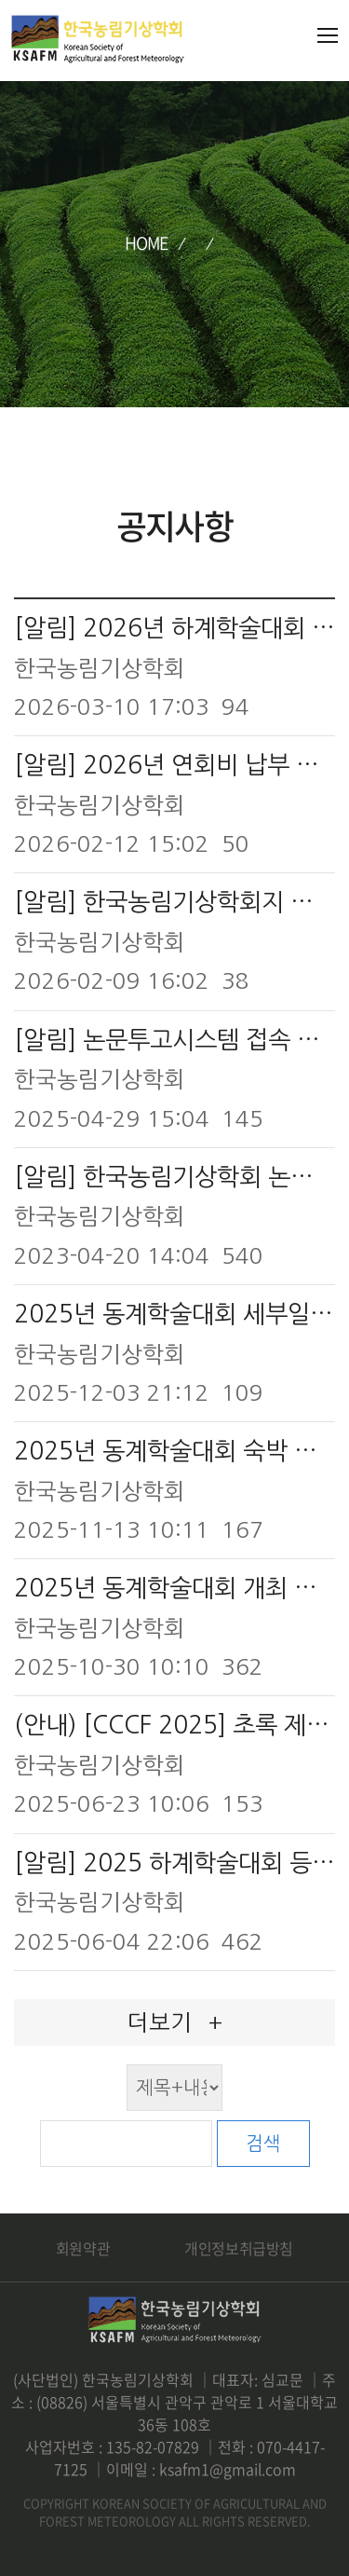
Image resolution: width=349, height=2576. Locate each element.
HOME (147, 242)
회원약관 (83, 2248)
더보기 (175, 2022)
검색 (263, 2143)
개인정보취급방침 (238, 2248)
